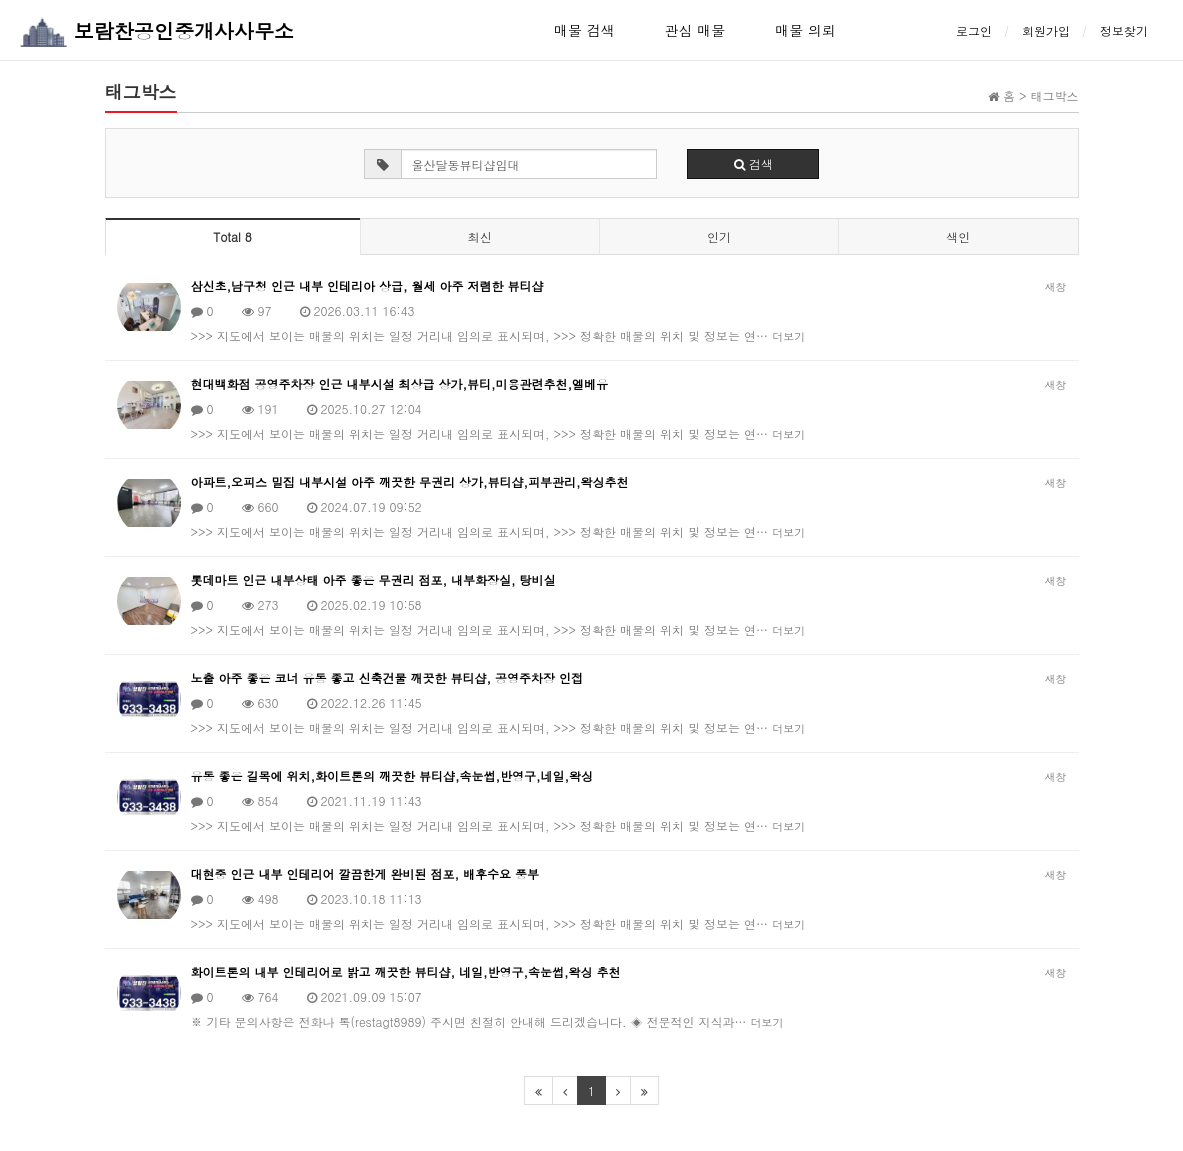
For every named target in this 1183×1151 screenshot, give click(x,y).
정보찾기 (1124, 30)
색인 (958, 236)
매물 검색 (584, 30)
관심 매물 (695, 30)
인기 (719, 236)
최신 (480, 236)
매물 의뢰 (805, 30)
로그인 (974, 30)
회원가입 (1046, 30)
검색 (753, 163)
